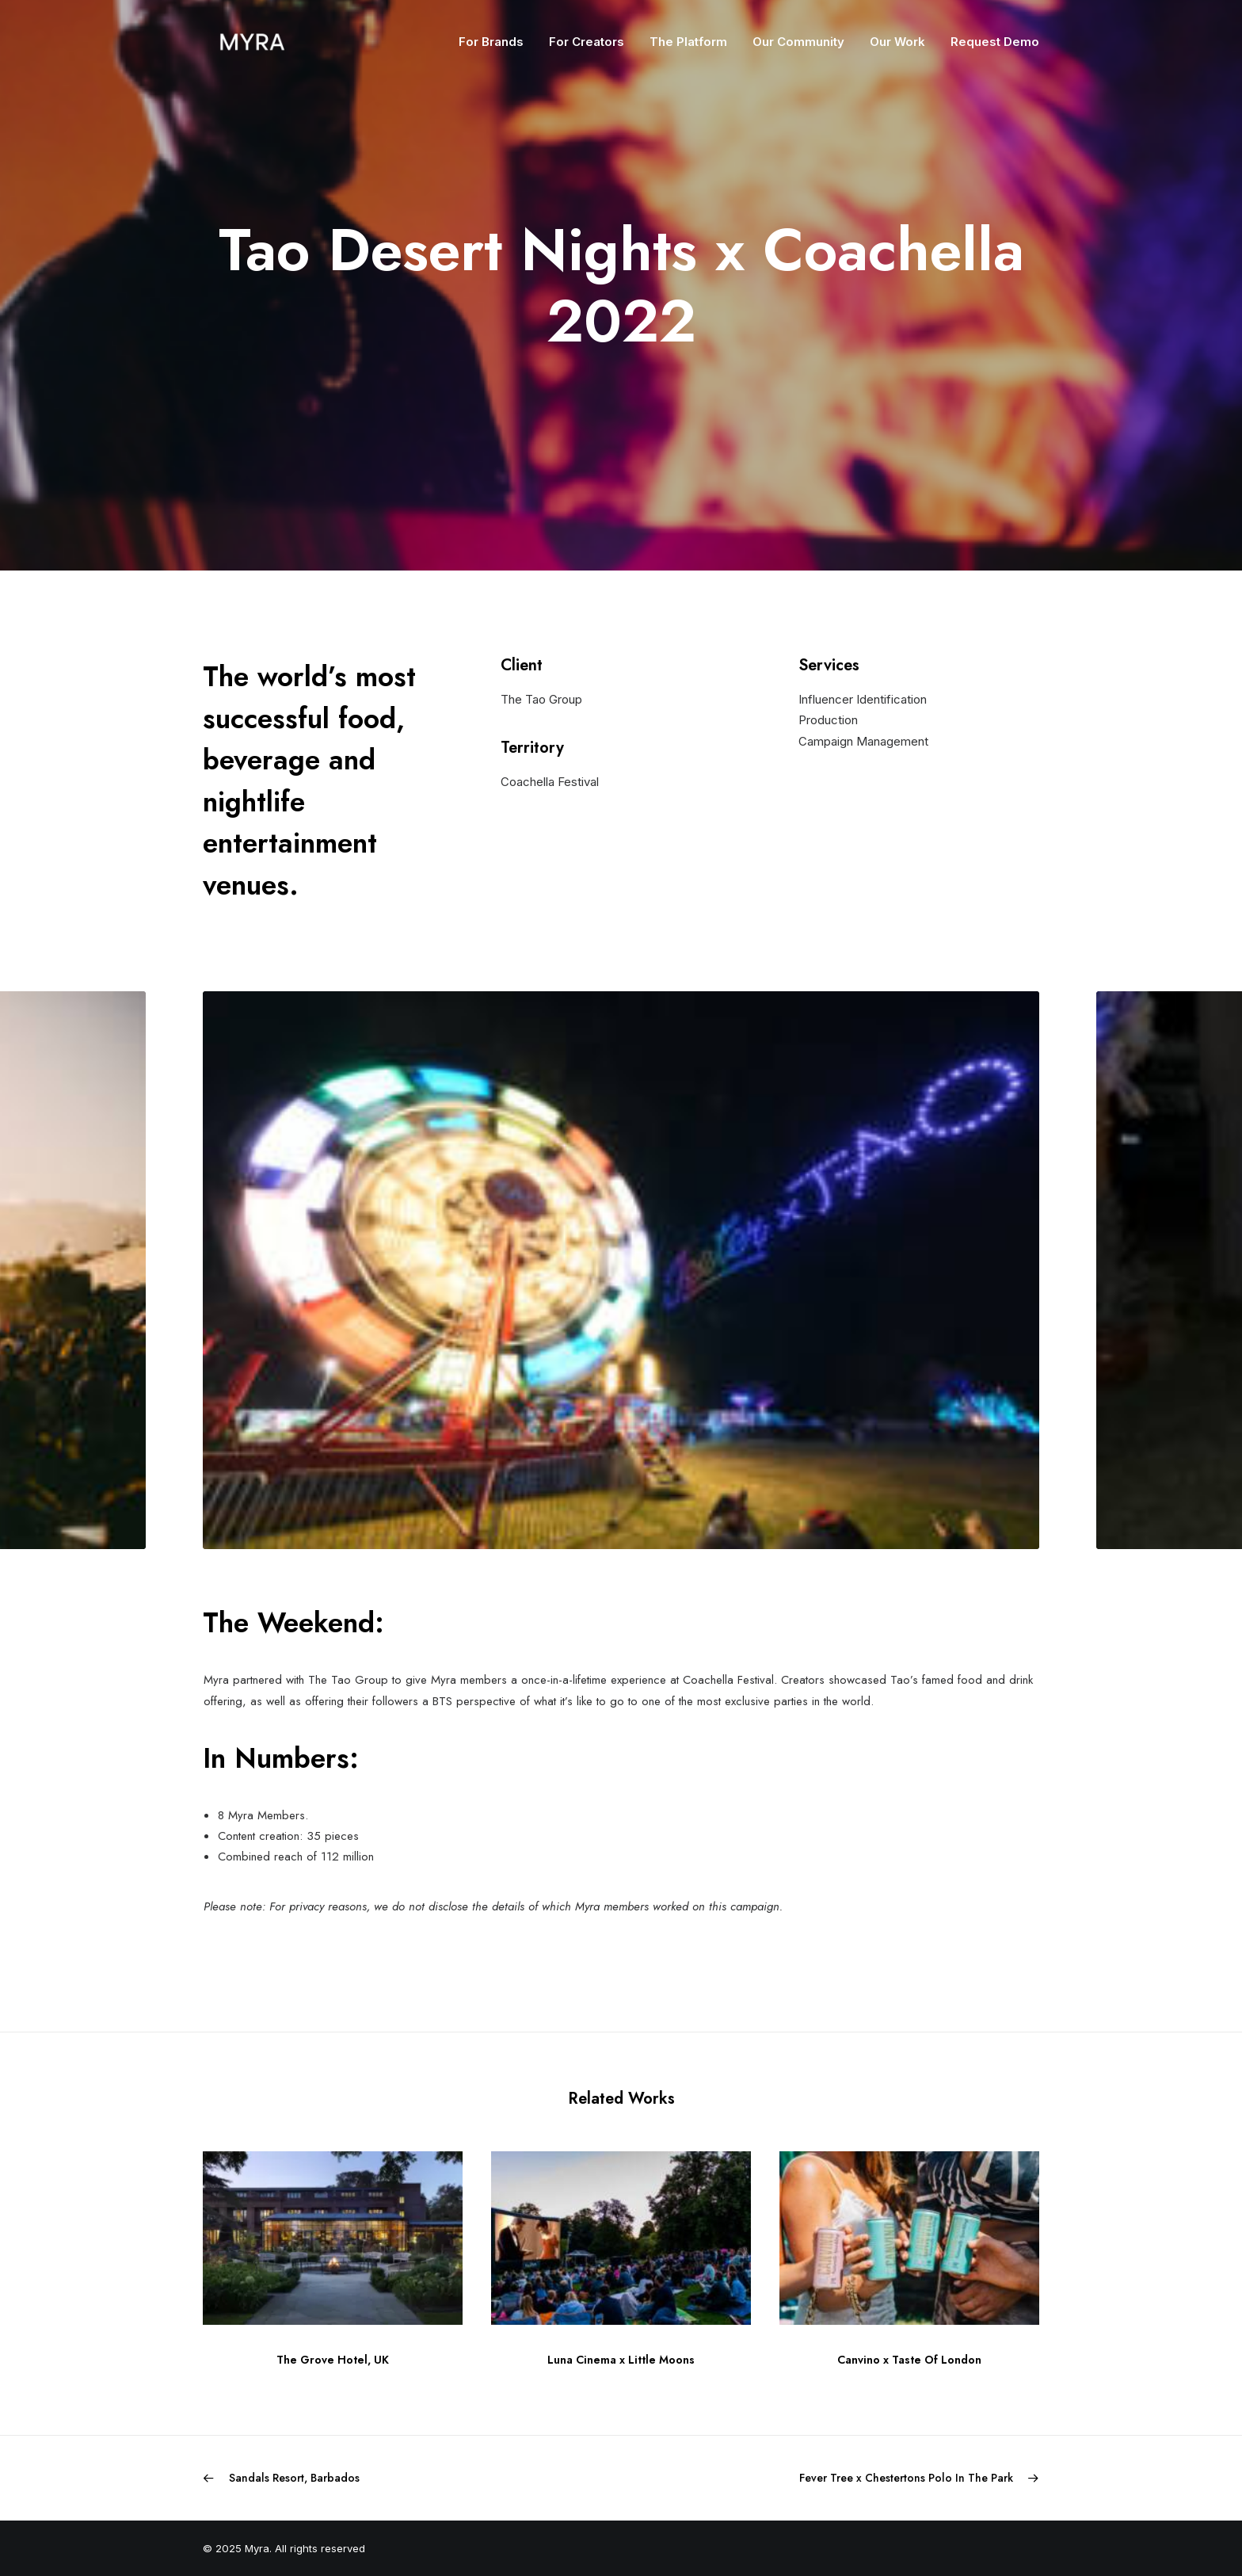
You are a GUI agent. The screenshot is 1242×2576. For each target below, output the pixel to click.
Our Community (798, 41)
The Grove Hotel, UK (332, 2360)
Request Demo (995, 41)
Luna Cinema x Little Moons (621, 2360)
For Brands (491, 41)
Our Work (897, 41)
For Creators (586, 41)
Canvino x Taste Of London (909, 2360)
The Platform (688, 41)
